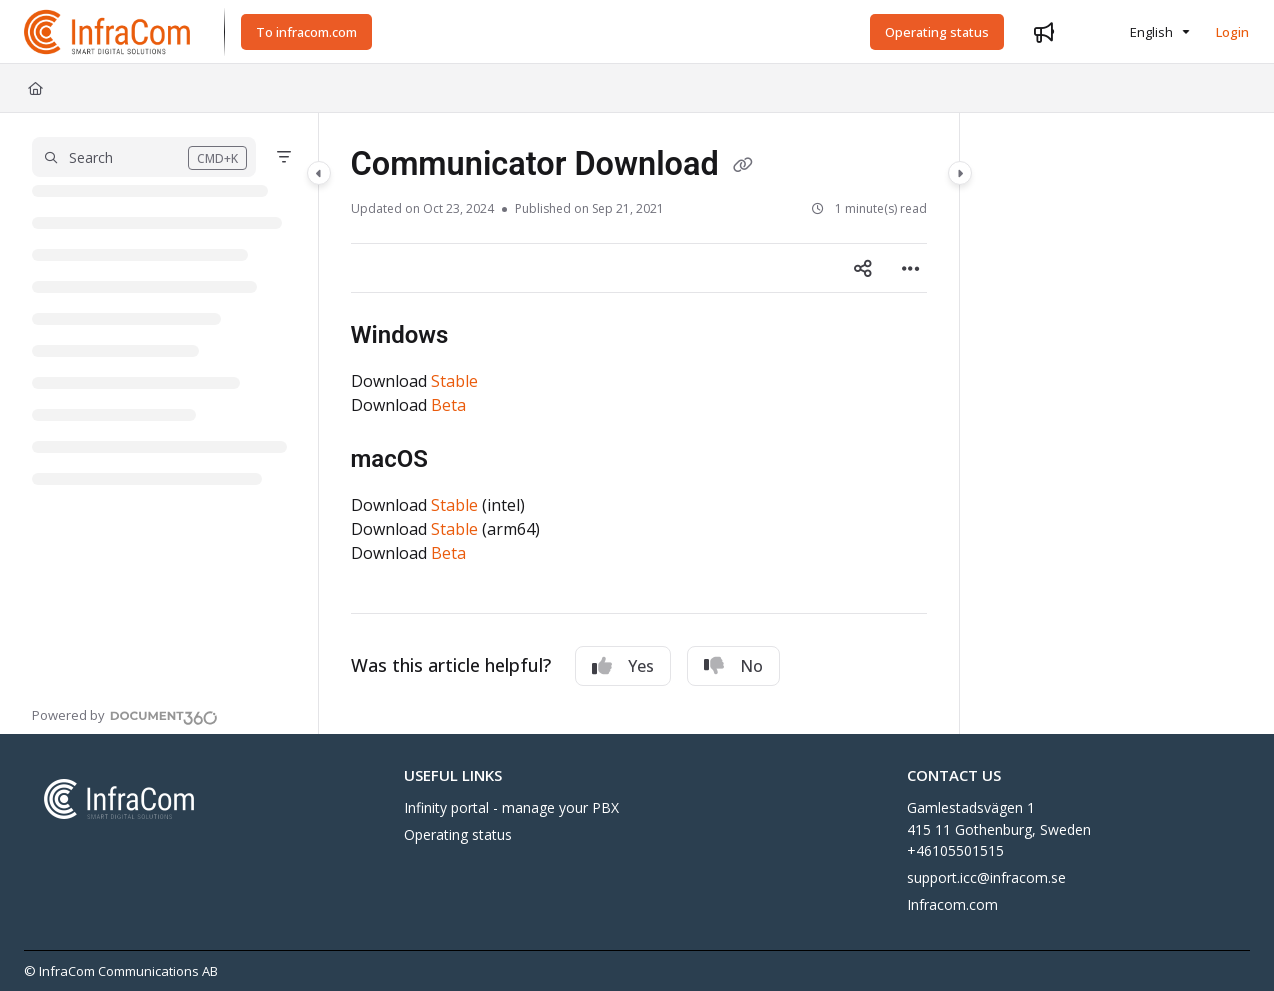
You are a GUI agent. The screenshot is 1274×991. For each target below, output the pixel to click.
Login (1232, 32)
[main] (639, 423)
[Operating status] (937, 32)
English (1139, 32)
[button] (144, 157)
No (733, 666)
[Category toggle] (319, 173)
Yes (623, 666)
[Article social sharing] (863, 268)
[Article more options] (911, 268)
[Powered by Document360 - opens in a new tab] (125, 715)
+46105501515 (955, 850)
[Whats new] (1044, 32)
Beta (448, 405)
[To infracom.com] (306, 32)
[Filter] (284, 157)
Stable (454, 381)
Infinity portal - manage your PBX (511, 807)
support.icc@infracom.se (986, 877)
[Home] (35, 88)
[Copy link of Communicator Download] (743, 166)
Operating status (458, 834)
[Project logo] (108, 32)
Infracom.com (952, 904)
